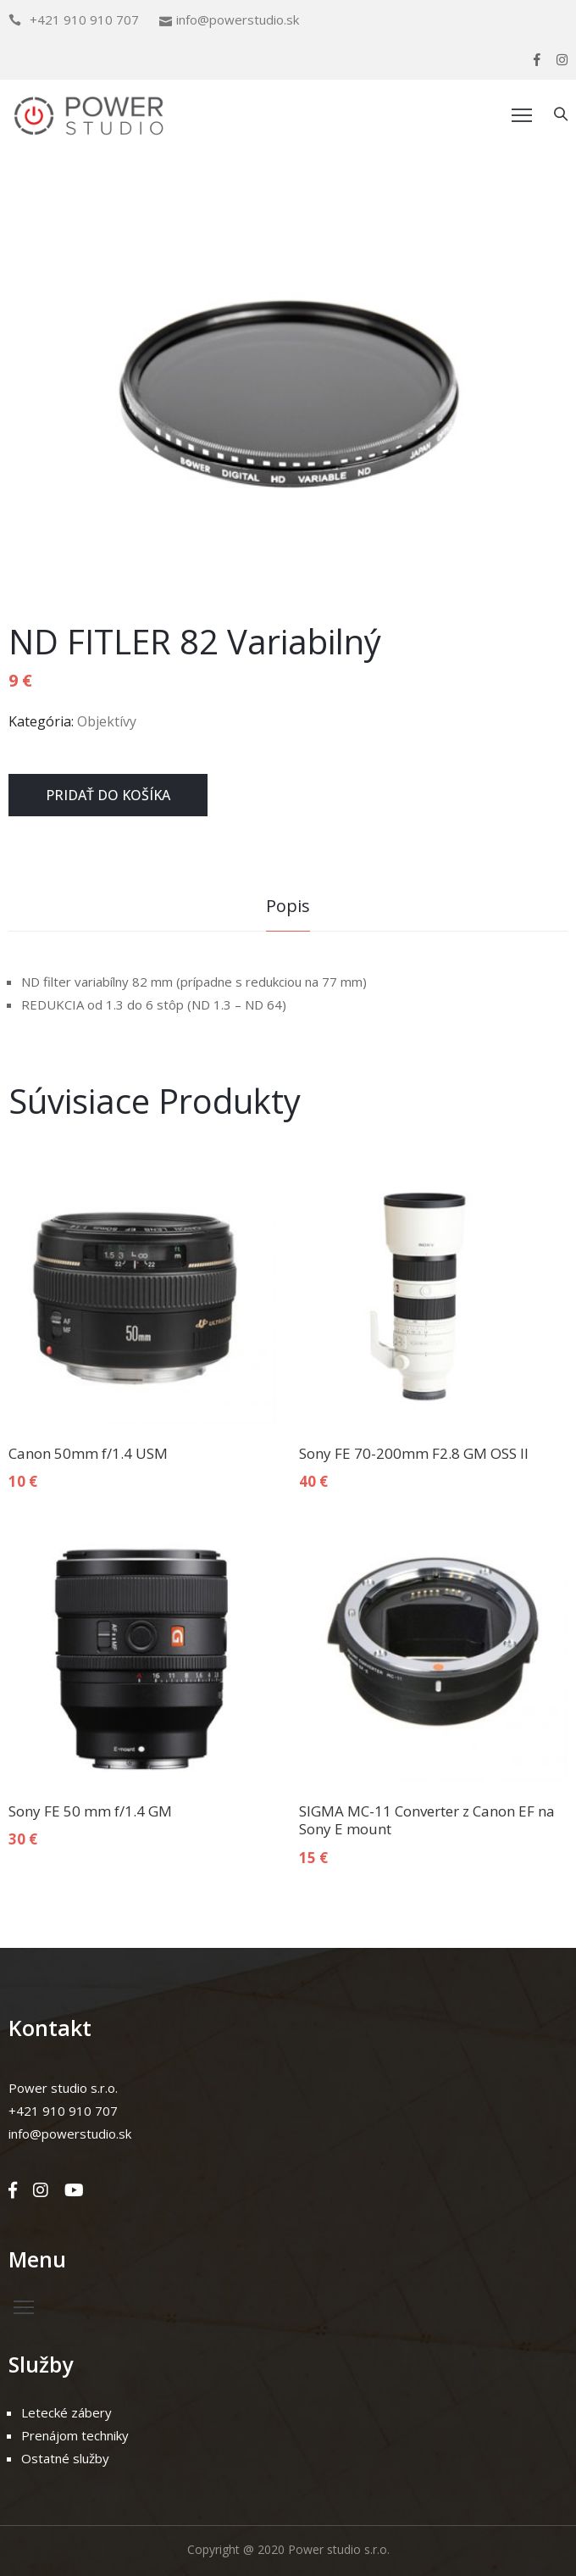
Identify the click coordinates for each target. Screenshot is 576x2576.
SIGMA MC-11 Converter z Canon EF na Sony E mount (427, 1820)
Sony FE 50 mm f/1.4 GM (90, 1811)
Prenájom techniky (75, 2435)
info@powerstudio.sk (237, 19)
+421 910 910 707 (84, 19)
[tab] (288, 908)
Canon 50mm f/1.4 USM (88, 1453)
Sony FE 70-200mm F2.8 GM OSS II (414, 1453)
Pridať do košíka (108, 795)
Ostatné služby (65, 2458)
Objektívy (106, 721)
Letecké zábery (66, 2412)
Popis (288, 905)
